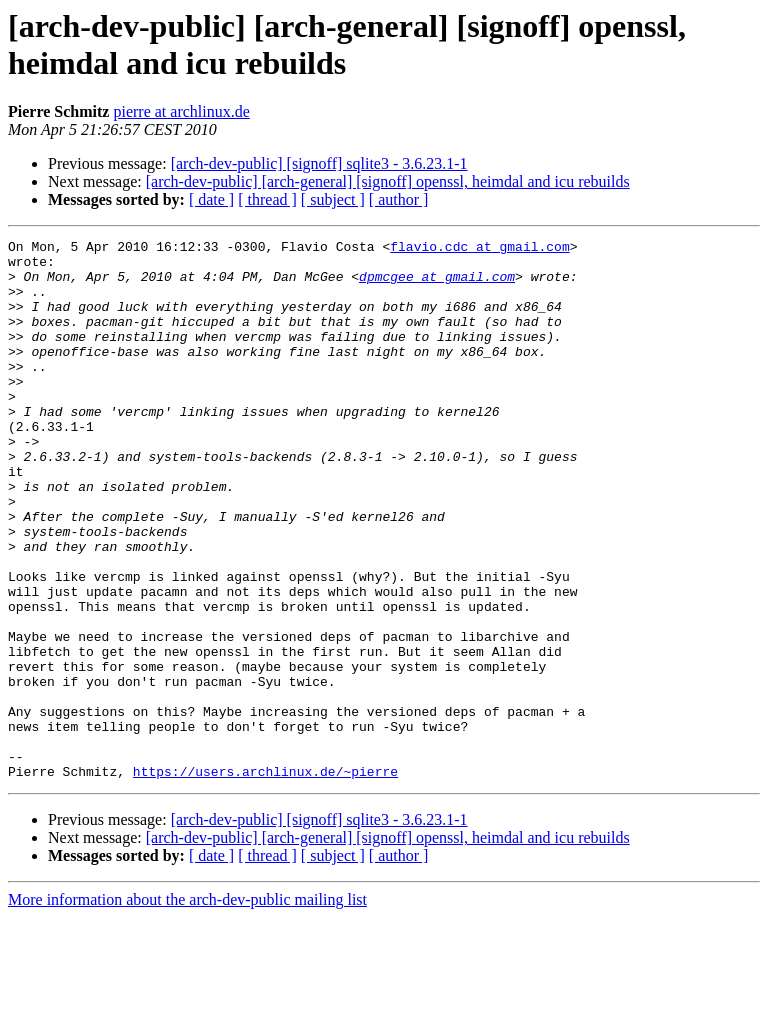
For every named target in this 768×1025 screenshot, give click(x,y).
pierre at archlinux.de (181, 111)
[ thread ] (267, 199)
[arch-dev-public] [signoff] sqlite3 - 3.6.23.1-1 (319, 163)
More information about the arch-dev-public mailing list (187, 1007)
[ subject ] (333, 199)
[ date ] (211, 199)
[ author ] (399, 199)
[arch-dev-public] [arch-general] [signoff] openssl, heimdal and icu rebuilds (388, 181)
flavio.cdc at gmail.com (479, 249)
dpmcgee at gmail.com (437, 285)
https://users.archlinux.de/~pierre (265, 879)
